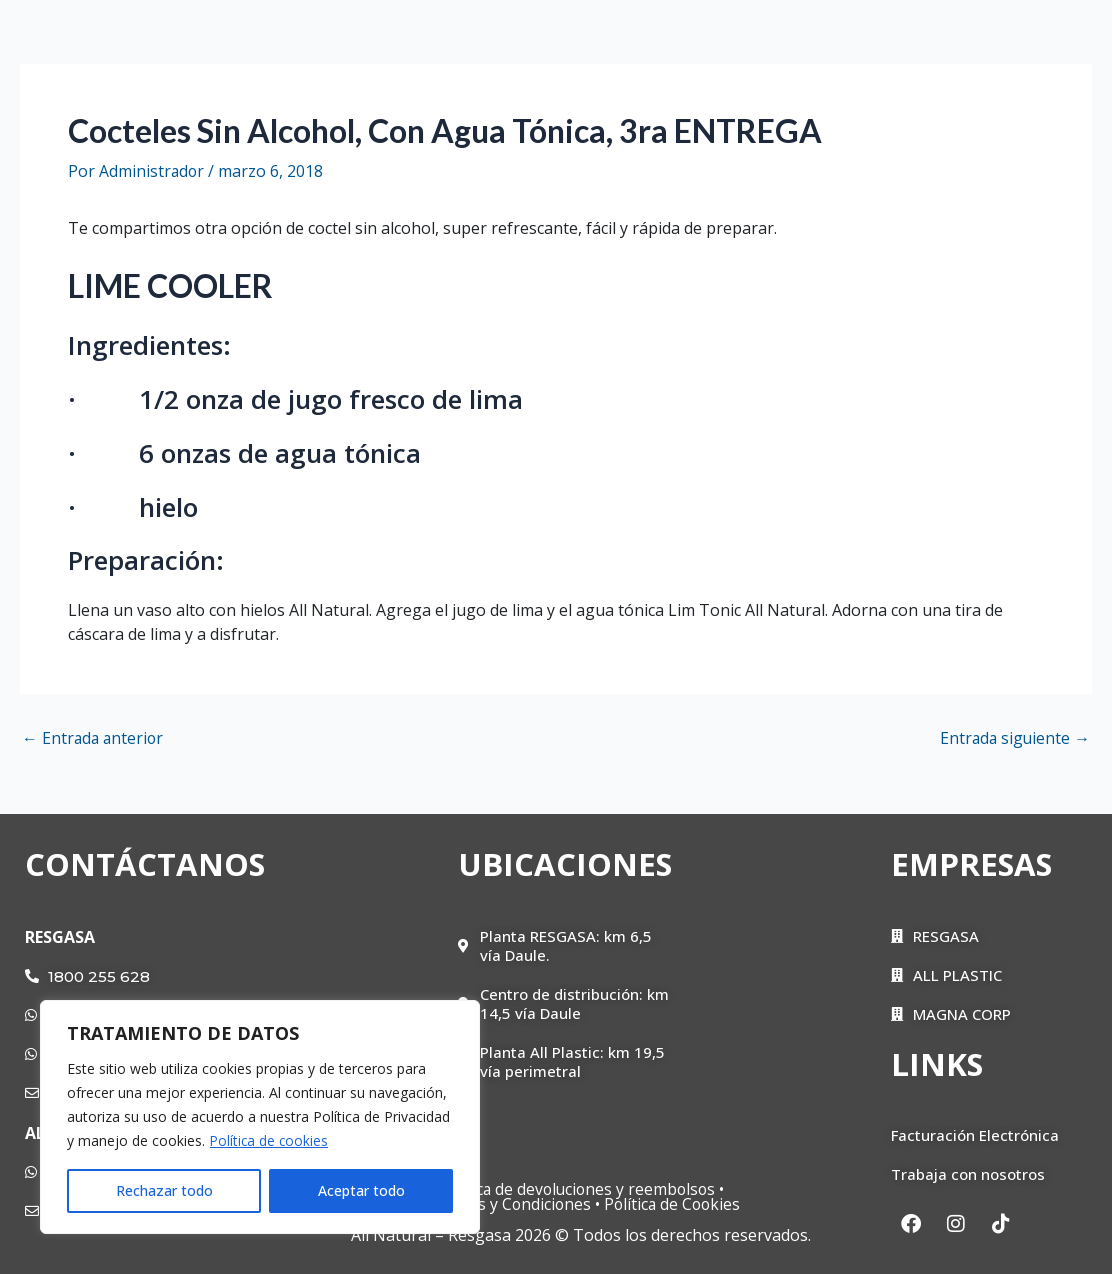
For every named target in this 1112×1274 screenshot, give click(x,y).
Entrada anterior (94, 738)
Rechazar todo (164, 1190)
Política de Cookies (678, 1204)
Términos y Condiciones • (507, 1204)
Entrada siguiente (1013, 738)
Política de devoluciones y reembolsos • (581, 1189)
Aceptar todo (361, 1190)
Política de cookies (270, 1140)
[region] (260, 1117)
